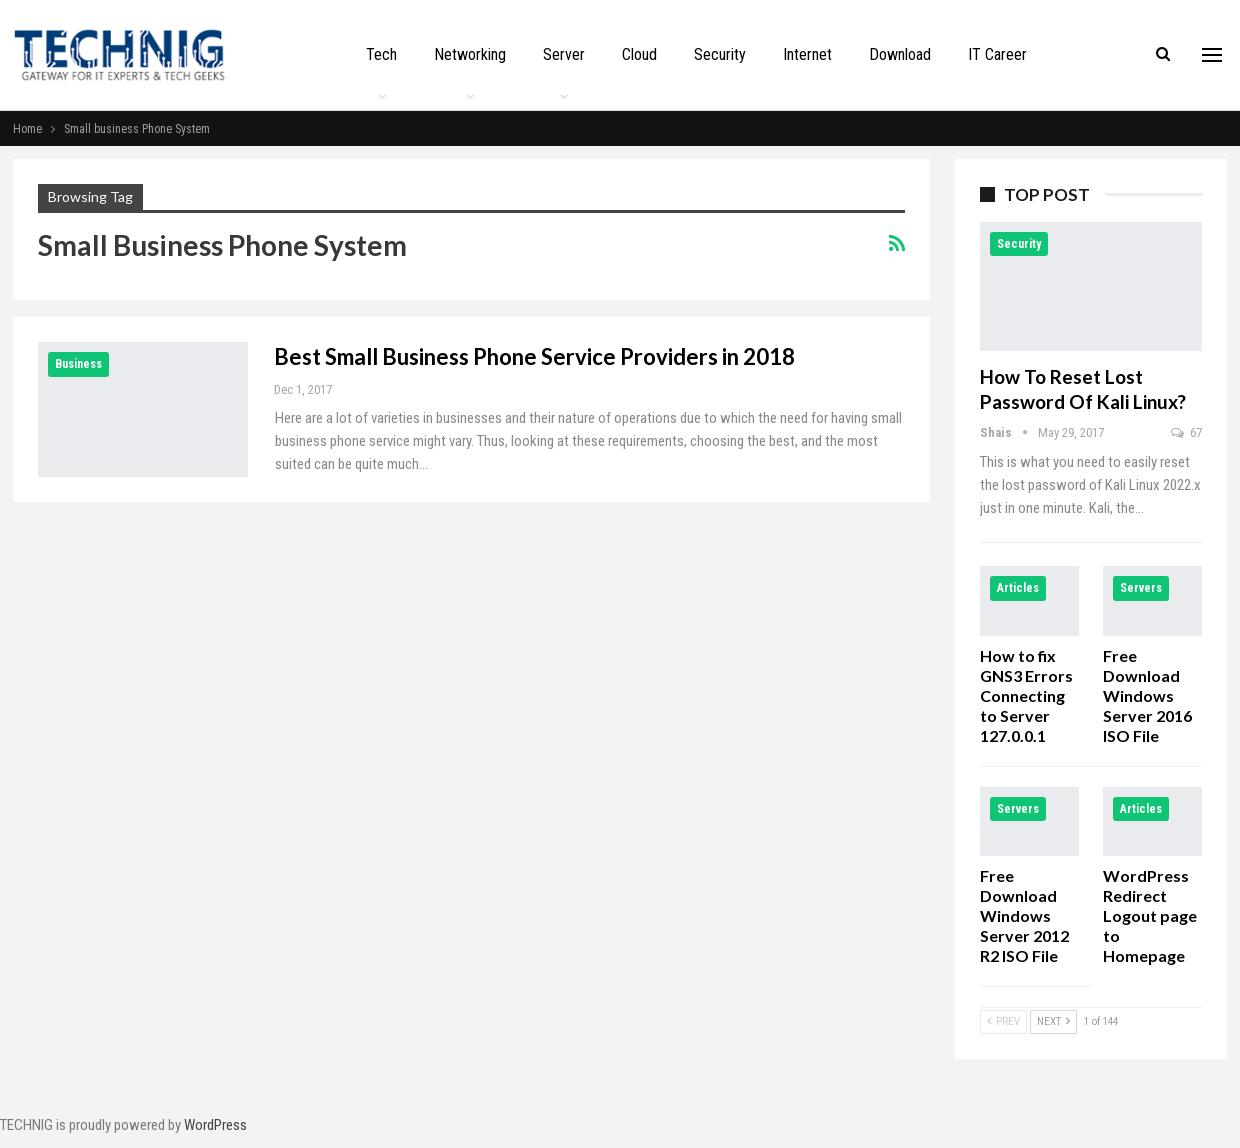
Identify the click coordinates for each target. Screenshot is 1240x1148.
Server (564, 54)
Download (900, 54)
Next (1053, 1021)
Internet (807, 54)
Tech (381, 54)
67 (1186, 432)
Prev (1003, 1021)
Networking (470, 54)
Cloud (639, 54)
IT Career (997, 54)
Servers (1141, 588)
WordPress (215, 1125)
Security (720, 54)
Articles (1018, 588)
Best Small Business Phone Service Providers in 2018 (534, 356)
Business (78, 364)
